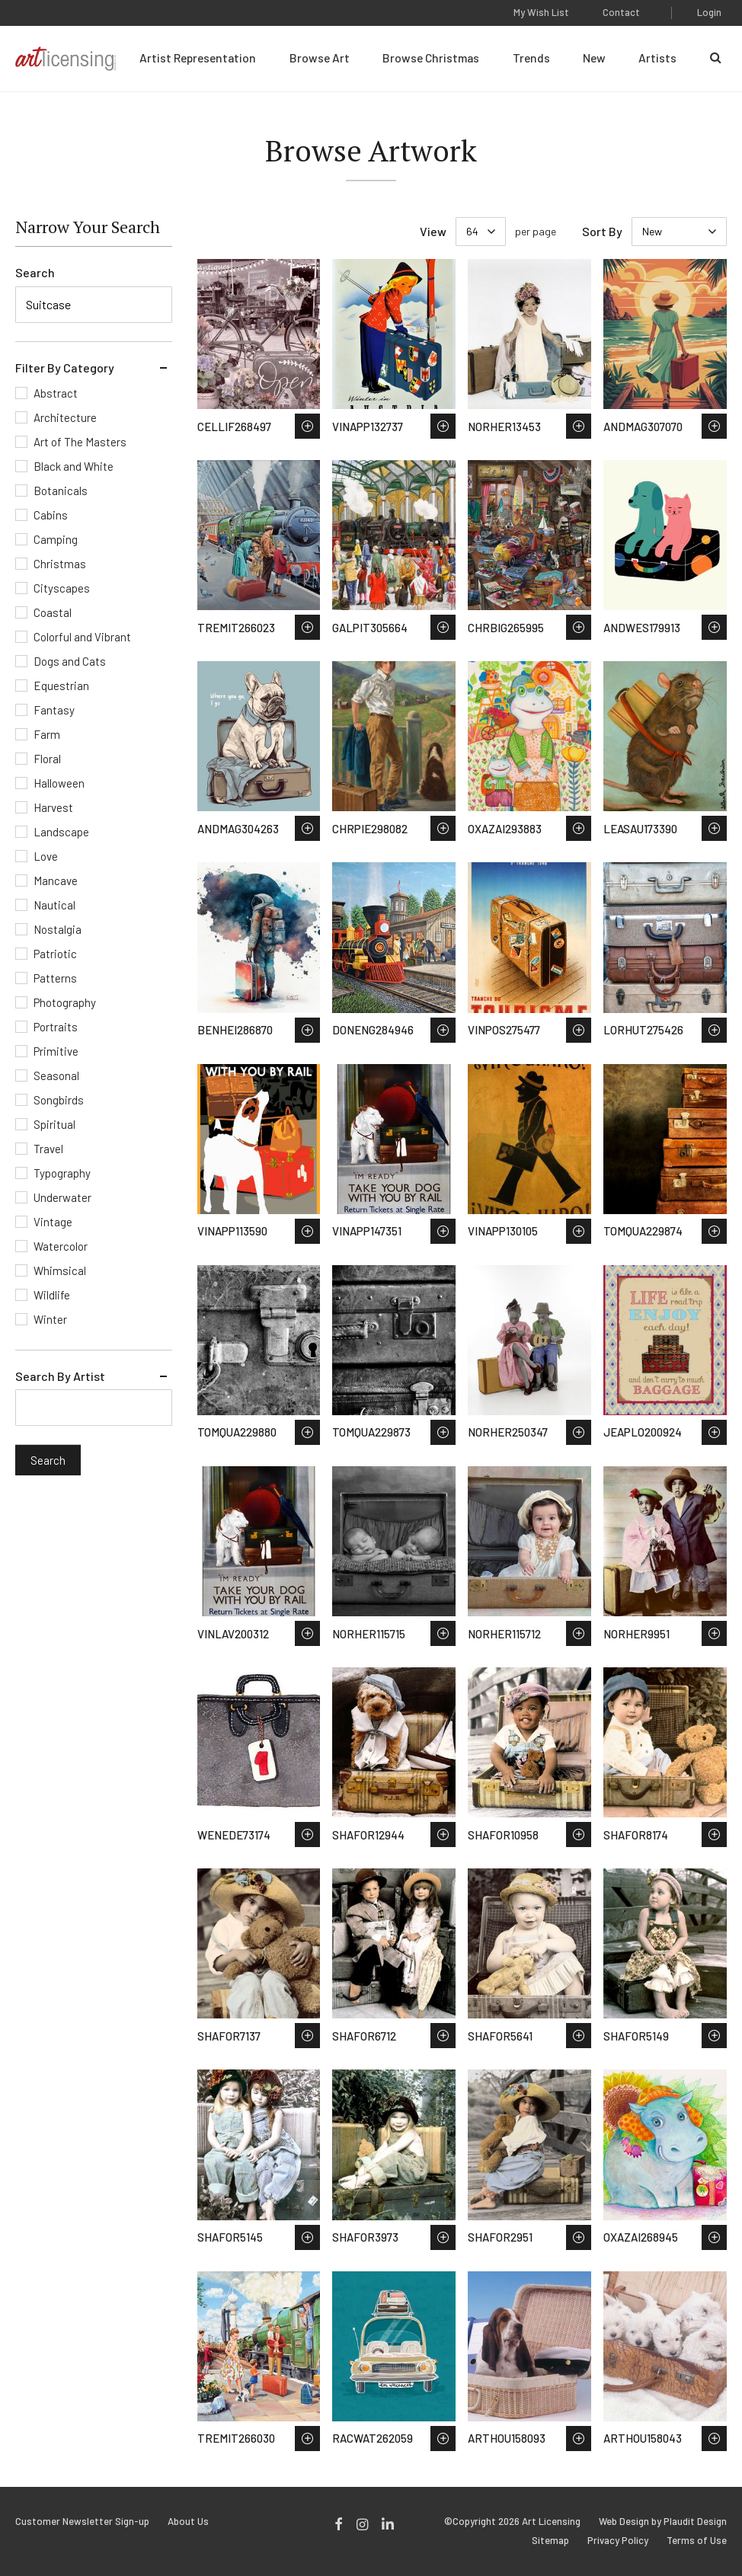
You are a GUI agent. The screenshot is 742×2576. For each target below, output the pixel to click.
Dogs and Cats (70, 661)
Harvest (53, 807)
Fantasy (54, 710)
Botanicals (61, 490)
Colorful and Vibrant (82, 637)
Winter (50, 1319)
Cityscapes (62, 588)
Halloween (59, 783)
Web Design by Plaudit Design (663, 2521)
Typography (62, 1173)
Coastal (53, 612)
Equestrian (61, 685)
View (433, 231)
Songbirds (59, 1100)
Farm (47, 734)
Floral (47, 758)
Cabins (51, 515)
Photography (65, 1002)
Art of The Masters (80, 442)
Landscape (61, 832)
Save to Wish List (307, 426)
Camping (56, 539)
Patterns (55, 978)
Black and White (74, 466)
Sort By (602, 231)
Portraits (56, 1027)
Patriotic (55, 953)
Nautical (54, 905)
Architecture (65, 417)
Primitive (56, 1051)
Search (35, 272)
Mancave (56, 880)
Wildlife (52, 1295)
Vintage (53, 1222)
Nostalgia (58, 929)
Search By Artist (60, 1376)
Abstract (56, 393)
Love (46, 856)
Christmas (60, 563)
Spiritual (54, 1124)
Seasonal (56, 1075)
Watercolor (61, 1246)
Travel (48, 1148)
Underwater (62, 1197)
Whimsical (60, 1270)
